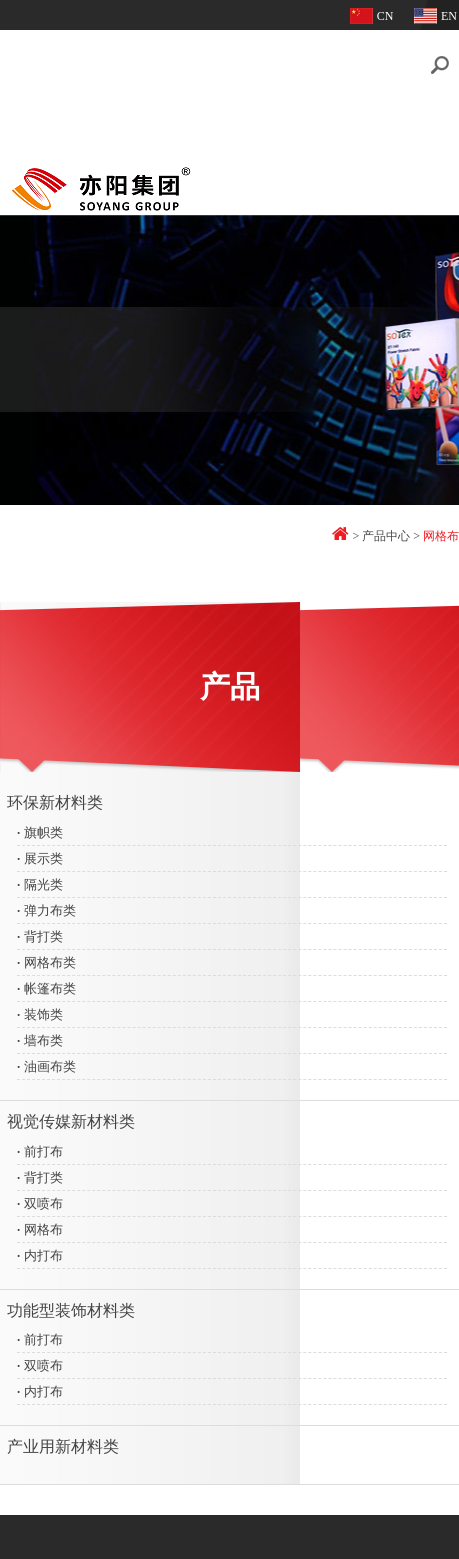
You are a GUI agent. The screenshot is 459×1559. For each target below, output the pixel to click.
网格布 (41, 1221)
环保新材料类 (56, 794)
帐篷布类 (47, 980)
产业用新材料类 (64, 1439)
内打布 (41, 1247)
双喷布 (41, 1195)
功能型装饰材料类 (72, 1302)
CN (385, 16)
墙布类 (41, 1032)
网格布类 (47, 954)
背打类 (41, 928)
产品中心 (386, 528)
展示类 (41, 850)
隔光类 (41, 876)
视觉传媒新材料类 (72, 1113)
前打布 (41, 1143)
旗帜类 (41, 824)
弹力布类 (47, 902)
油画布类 (47, 1058)
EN (449, 16)
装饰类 (41, 1006)
